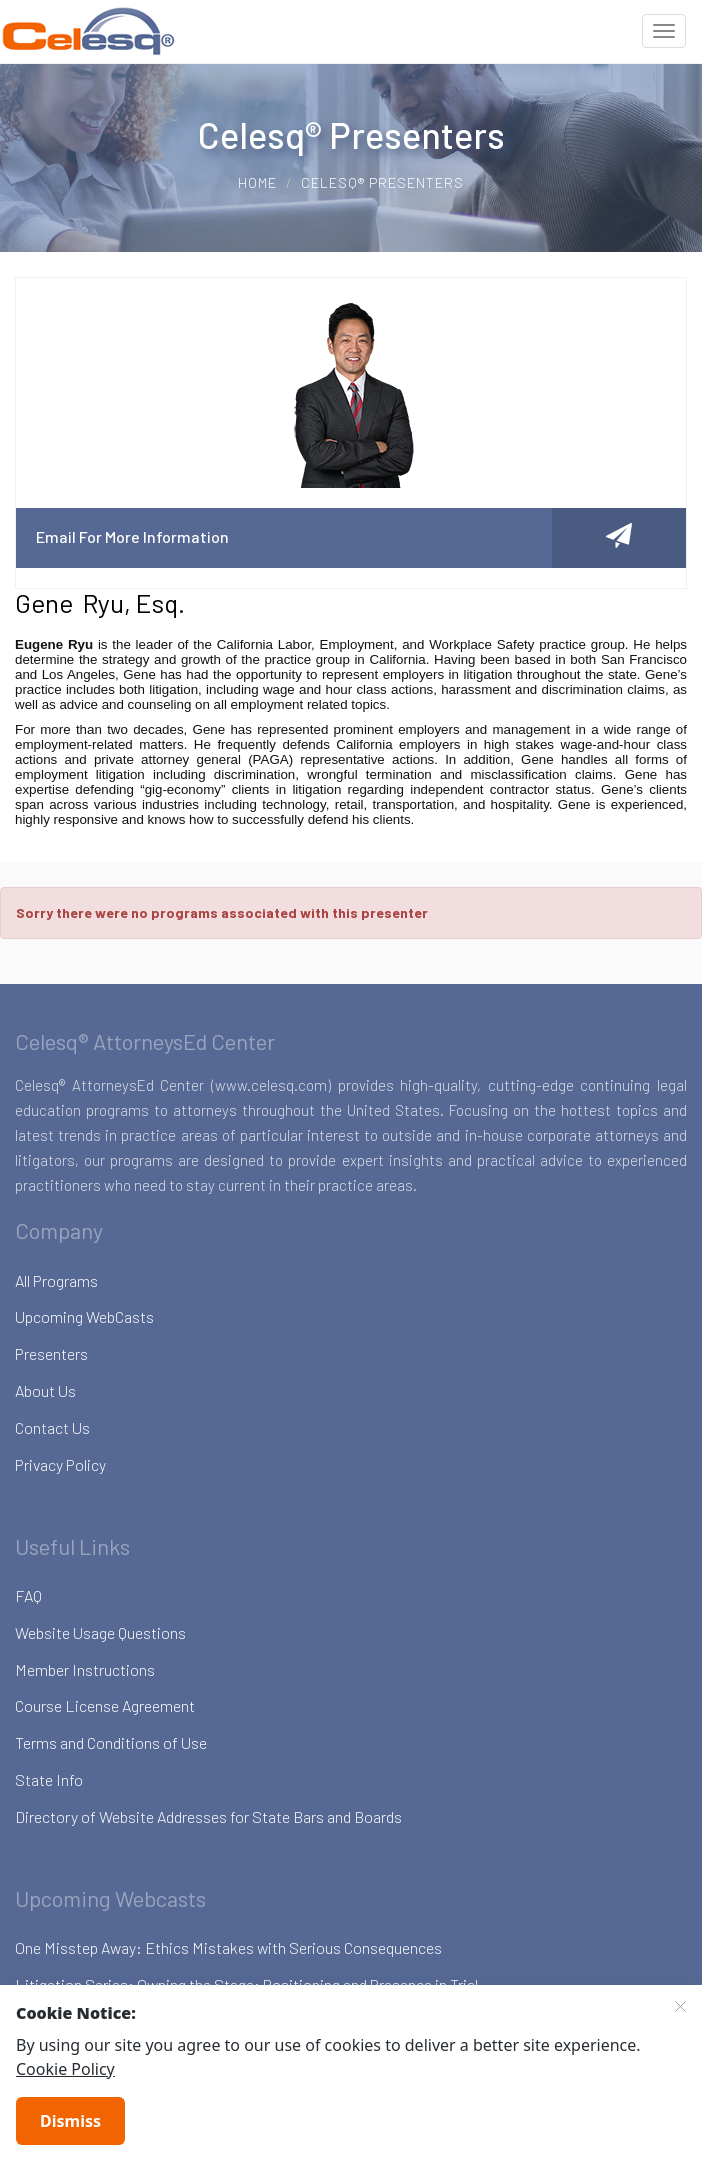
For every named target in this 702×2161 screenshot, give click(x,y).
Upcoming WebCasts (84, 1316)
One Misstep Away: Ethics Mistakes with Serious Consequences (228, 1947)
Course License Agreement (105, 1705)
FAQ (28, 1595)
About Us (45, 1390)
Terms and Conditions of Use (111, 1742)
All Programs (56, 1280)
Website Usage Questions (100, 1632)
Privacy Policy (60, 1464)
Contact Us (52, 1427)
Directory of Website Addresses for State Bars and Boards (208, 1816)
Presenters (51, 1353)
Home (257, 182)
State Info (49, 1779)
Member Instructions (85, 1669)
